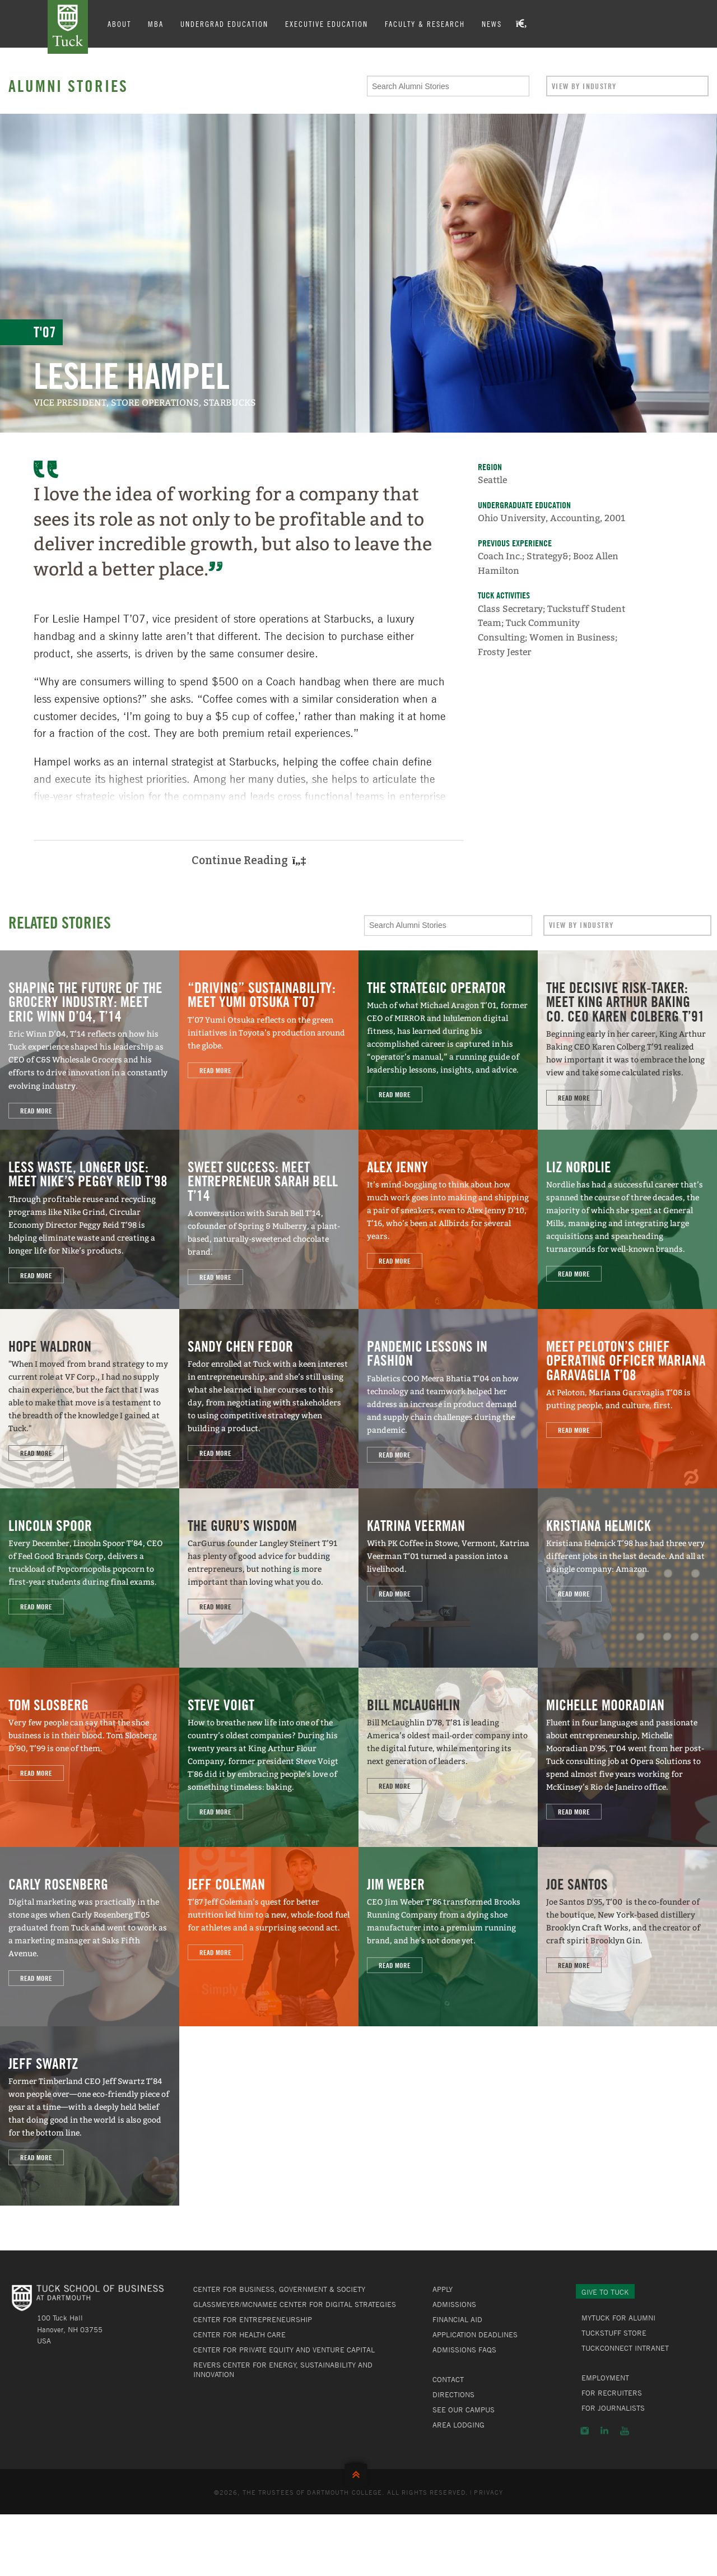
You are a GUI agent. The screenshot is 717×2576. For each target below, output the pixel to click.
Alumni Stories (68, 86)
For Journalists (613, 2407)
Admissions (454, 2304)
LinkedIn (604, 2430)
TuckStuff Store (613, 2332)
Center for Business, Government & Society (279, 2289)
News (492, 23)
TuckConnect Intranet (625, 2347)
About (119, 23)
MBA (156, 23)
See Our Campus (463, 2409)
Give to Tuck (605, 2291)
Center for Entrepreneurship (252, 2319)
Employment (605, 2377)
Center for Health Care (239, 2334)
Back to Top (358, 2472)
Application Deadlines (475, 2334)
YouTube (624, 2430)
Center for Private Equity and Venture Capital (284, 2349)
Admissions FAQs (464, 2349)
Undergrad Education (224, 23)
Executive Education (326, 23)
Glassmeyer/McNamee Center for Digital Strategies (294, 2304)
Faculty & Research (425, 23)
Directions (453, 2394)
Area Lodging (458, 2424)
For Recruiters (611, 2392)
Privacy (488, 2492)
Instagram (584, 2430)
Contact (448, 2379)
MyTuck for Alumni (618, 2317)
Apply (442, 2289)
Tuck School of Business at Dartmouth (68, 27)
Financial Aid (457, 2319)
